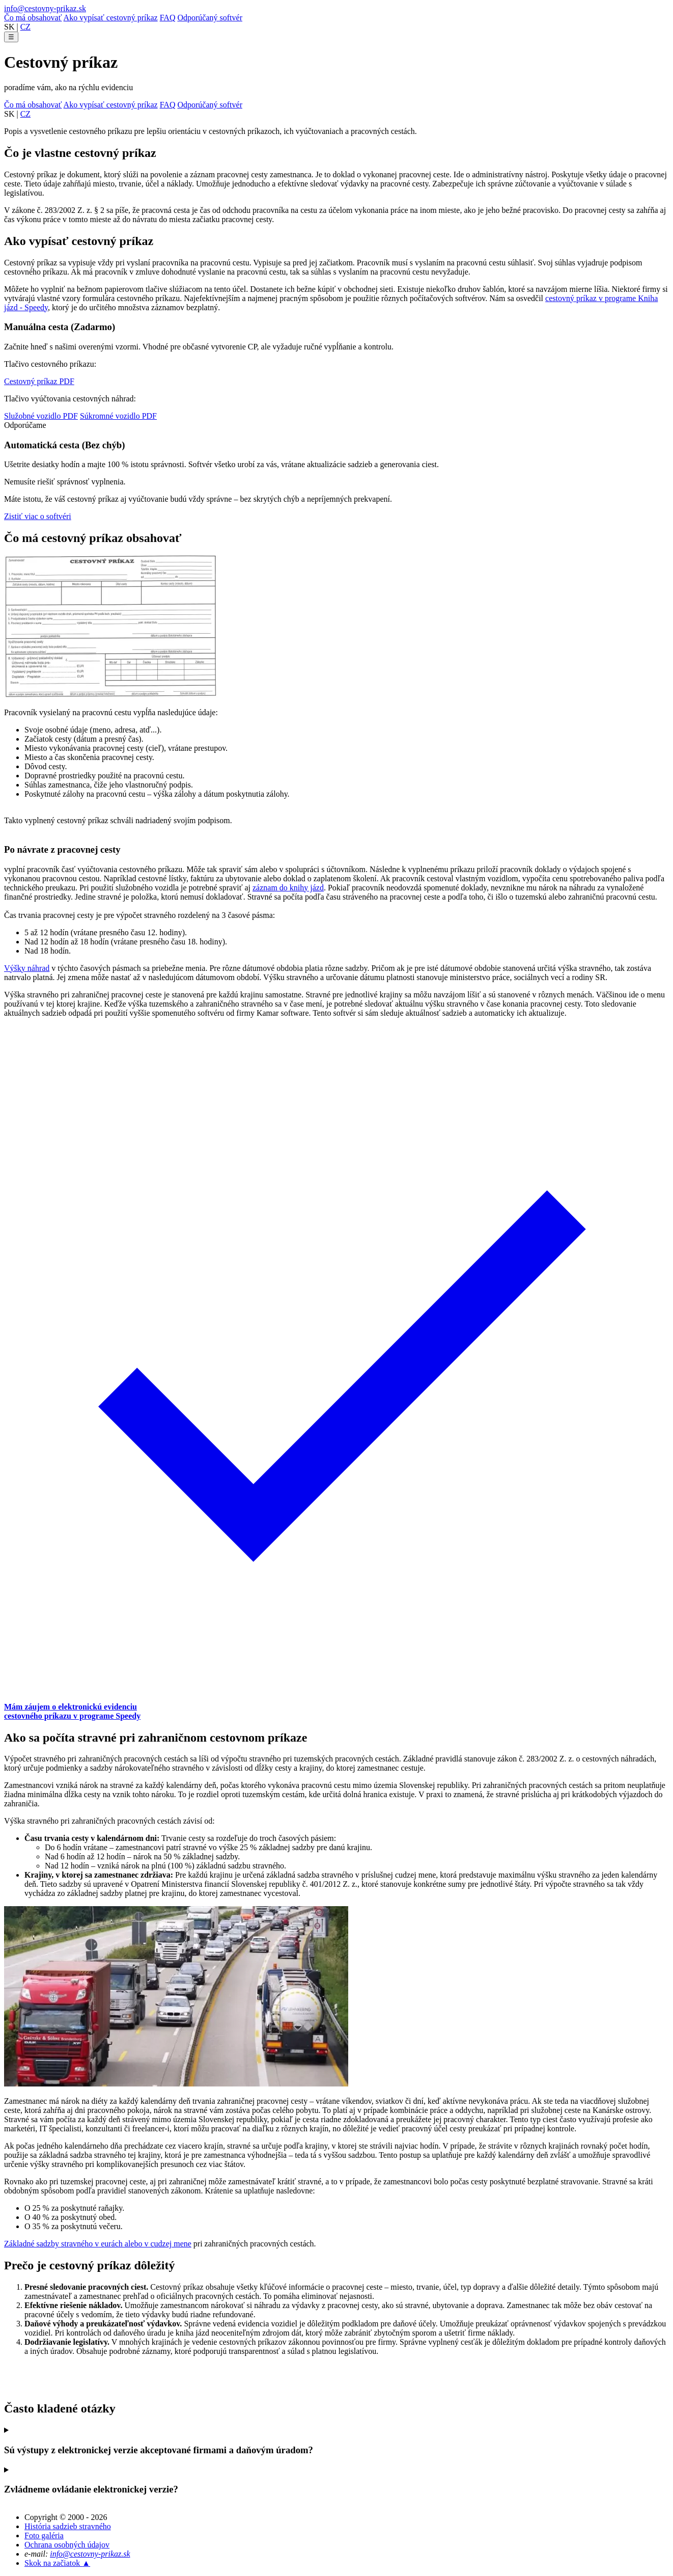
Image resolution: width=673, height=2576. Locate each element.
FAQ (168, 17)
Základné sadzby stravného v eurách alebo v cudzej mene (97, 2243)
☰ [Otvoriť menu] (11, 37)
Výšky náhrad (26, 968)
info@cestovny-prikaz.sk (45, 8)
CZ (25, 26)
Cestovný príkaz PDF (39, 381)
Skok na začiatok (57, 2563)
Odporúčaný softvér (209, 17)
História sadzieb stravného (67, 2526)
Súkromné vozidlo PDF (118, 416)
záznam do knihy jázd (288, 887)
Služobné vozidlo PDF (41, 416)
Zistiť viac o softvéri (37, 516)
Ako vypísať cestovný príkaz (111, 17)
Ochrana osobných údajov (66, 2544)
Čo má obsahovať (33, 17)
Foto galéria (44, 2535)
